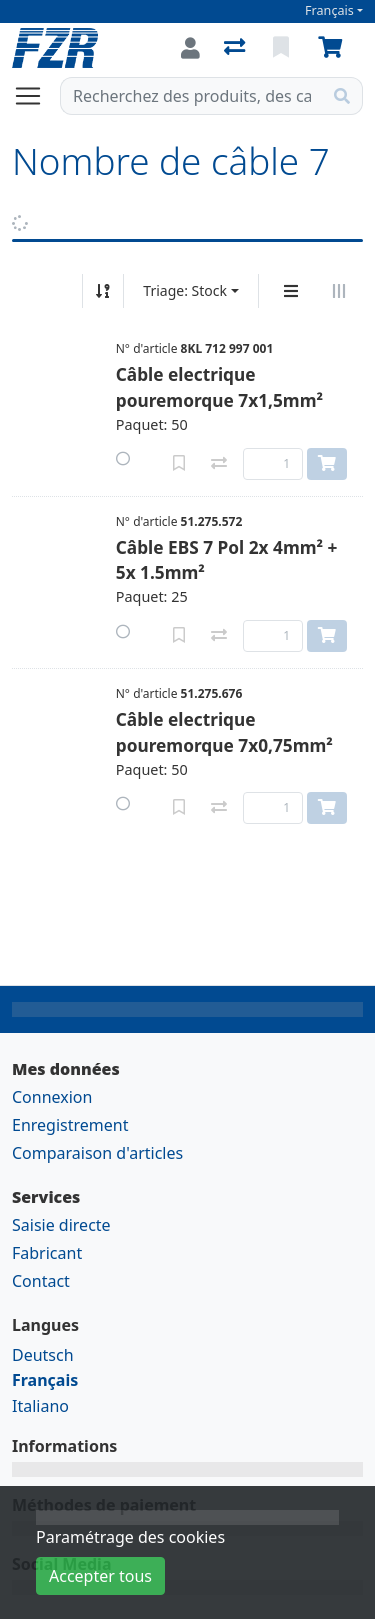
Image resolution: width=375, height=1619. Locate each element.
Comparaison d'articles (97, 1153)
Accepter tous (100, 1576)
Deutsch (43, 1355)
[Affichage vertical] (291, 291)
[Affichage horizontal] (339, 291)
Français (329, 10)
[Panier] (334, 48)
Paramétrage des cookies (130, 1537)
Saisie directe (61, 1225)
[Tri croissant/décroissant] (103, 291)
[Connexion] (190, 48)
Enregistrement (70, 1125)
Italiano (40, 1406)
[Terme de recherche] (191, 96)
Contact (41, 1281)
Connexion (52, 1097)
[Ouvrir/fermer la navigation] (36, 96)
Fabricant (47, 1253)
